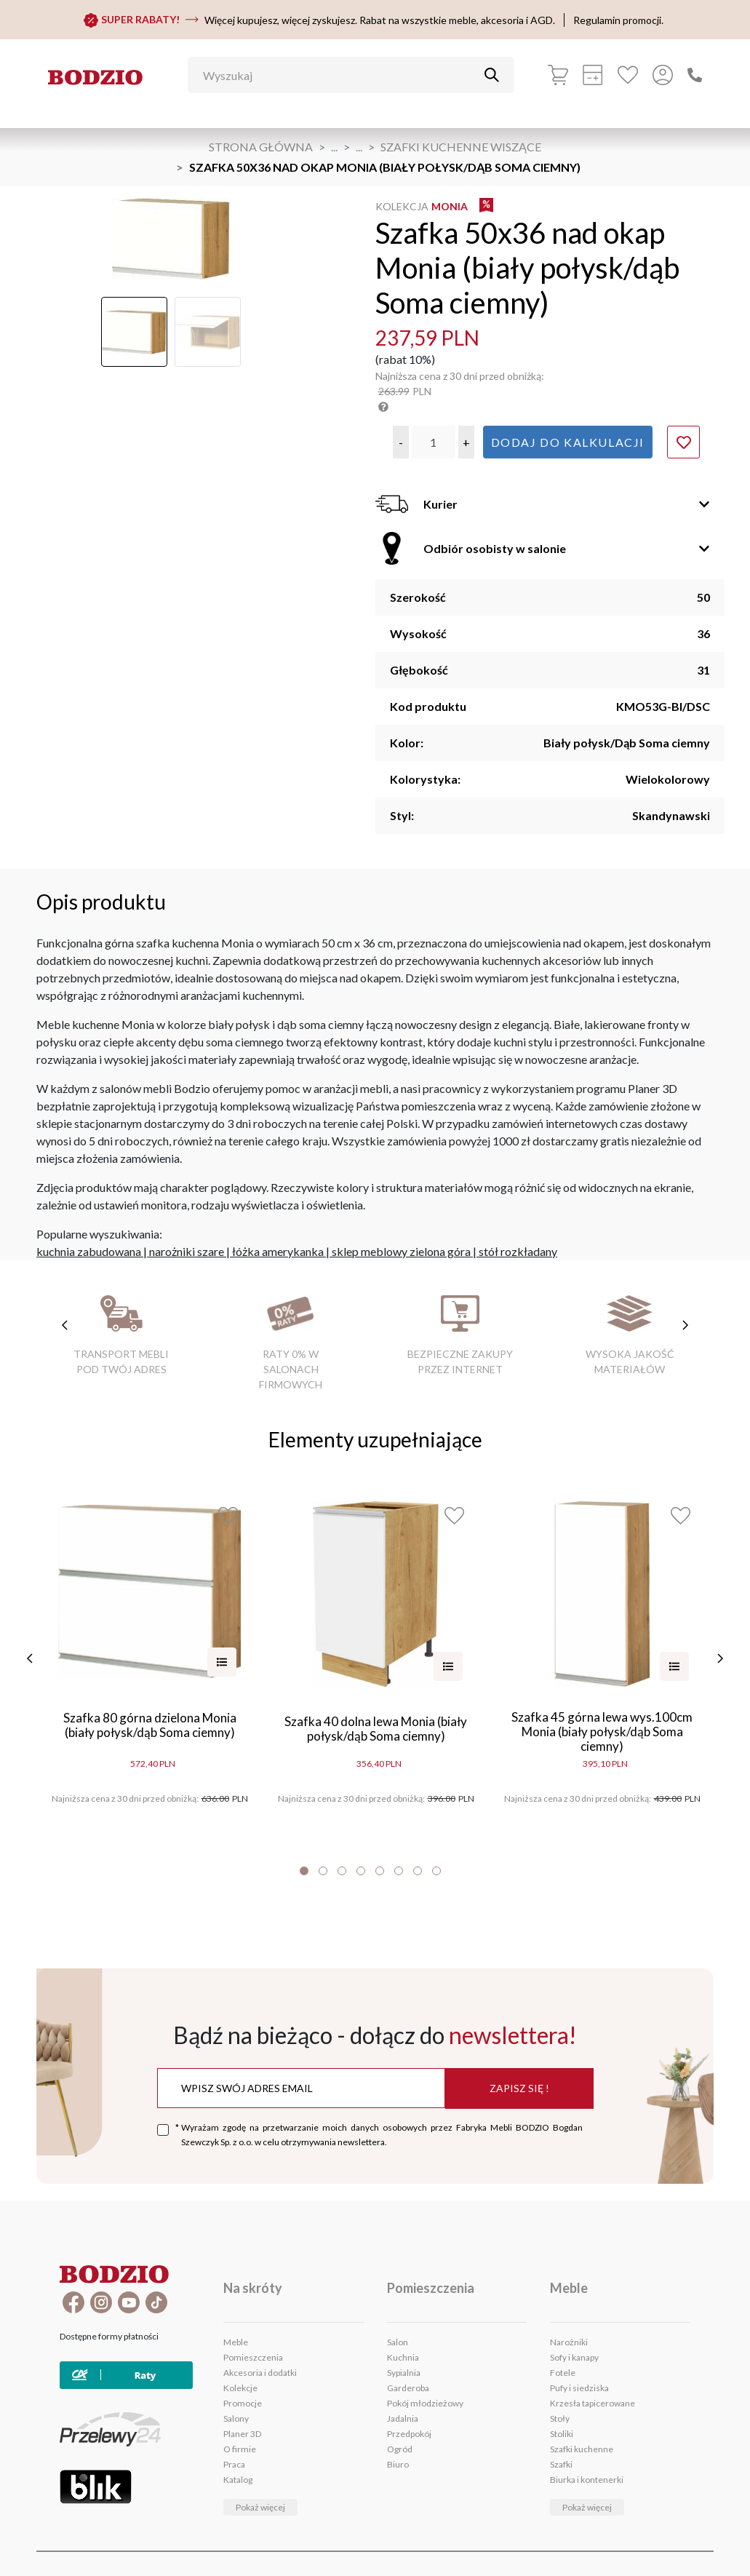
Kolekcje (240, 2387)
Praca (234, 2464)
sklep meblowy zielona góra (401, 1251)
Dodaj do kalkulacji (568, 442)
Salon (397, 2342)
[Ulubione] (628, 75)
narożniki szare (186, 1251)
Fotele (562, 2372)
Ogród (399, 2449)
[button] (401, 442)
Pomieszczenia (253, 2357)
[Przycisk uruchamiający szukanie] (491, 75)
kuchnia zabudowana (88, 1251)
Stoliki (561, 2433)
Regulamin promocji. (618, 20)
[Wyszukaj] (340, 75)
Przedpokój (409, 2433)
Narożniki (569, 2342)
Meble (235, 2342)
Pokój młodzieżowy (425, 2403)
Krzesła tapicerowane (592, 2403)
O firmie (239, 2449)
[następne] (719, 1658)
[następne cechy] (685, 1325)
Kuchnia (403, 2357)
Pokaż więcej (260, 2507)
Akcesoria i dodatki (260, 2372)
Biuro (398, 2464)
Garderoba (408, 2387)
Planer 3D (242, 2433)
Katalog (237, 2479)
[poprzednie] (30, 1658)
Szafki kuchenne (581, 2449)
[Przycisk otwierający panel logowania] (663, 75)
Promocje (242, 2403)
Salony (236, 2418)
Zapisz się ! (519, 2088)
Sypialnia (403, 2372)
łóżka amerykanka (278, 1251)
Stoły (560, 2418)
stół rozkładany (518, 1251)
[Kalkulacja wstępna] (593, 75)
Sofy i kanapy (574, 2357)
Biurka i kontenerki (586, 2479)
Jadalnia (402, 2418)
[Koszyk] (558, 75)
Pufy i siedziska (579, 2387)
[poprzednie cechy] (64, 1325)
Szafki (561, 2464)
